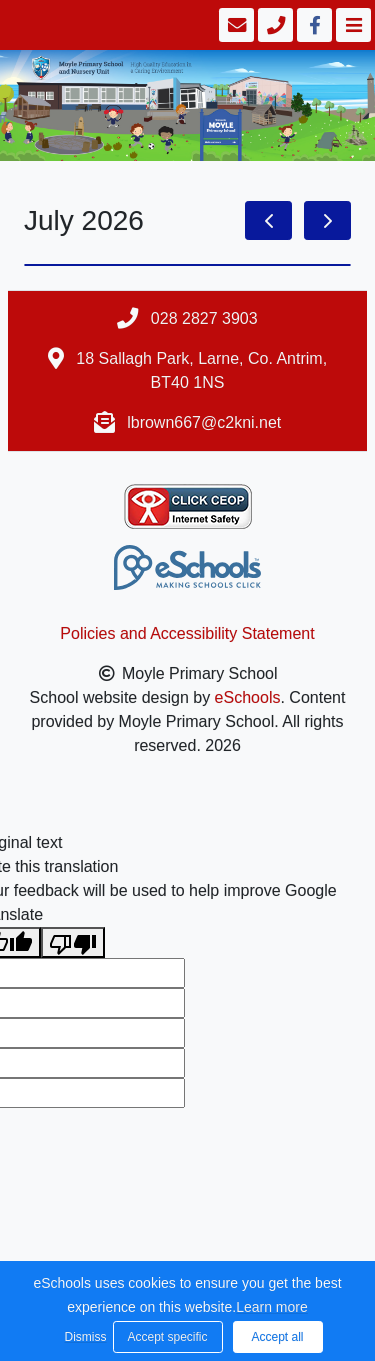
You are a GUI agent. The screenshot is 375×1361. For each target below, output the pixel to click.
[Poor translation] (73, 942)
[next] (327, 221)
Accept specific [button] (167, 1337)
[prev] (268, 221)
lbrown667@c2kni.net (204, 422)
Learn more (272, 1307)
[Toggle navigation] (351, 25)
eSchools (248, 697)
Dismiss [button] (84, 1337)
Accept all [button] (277, 1337)
